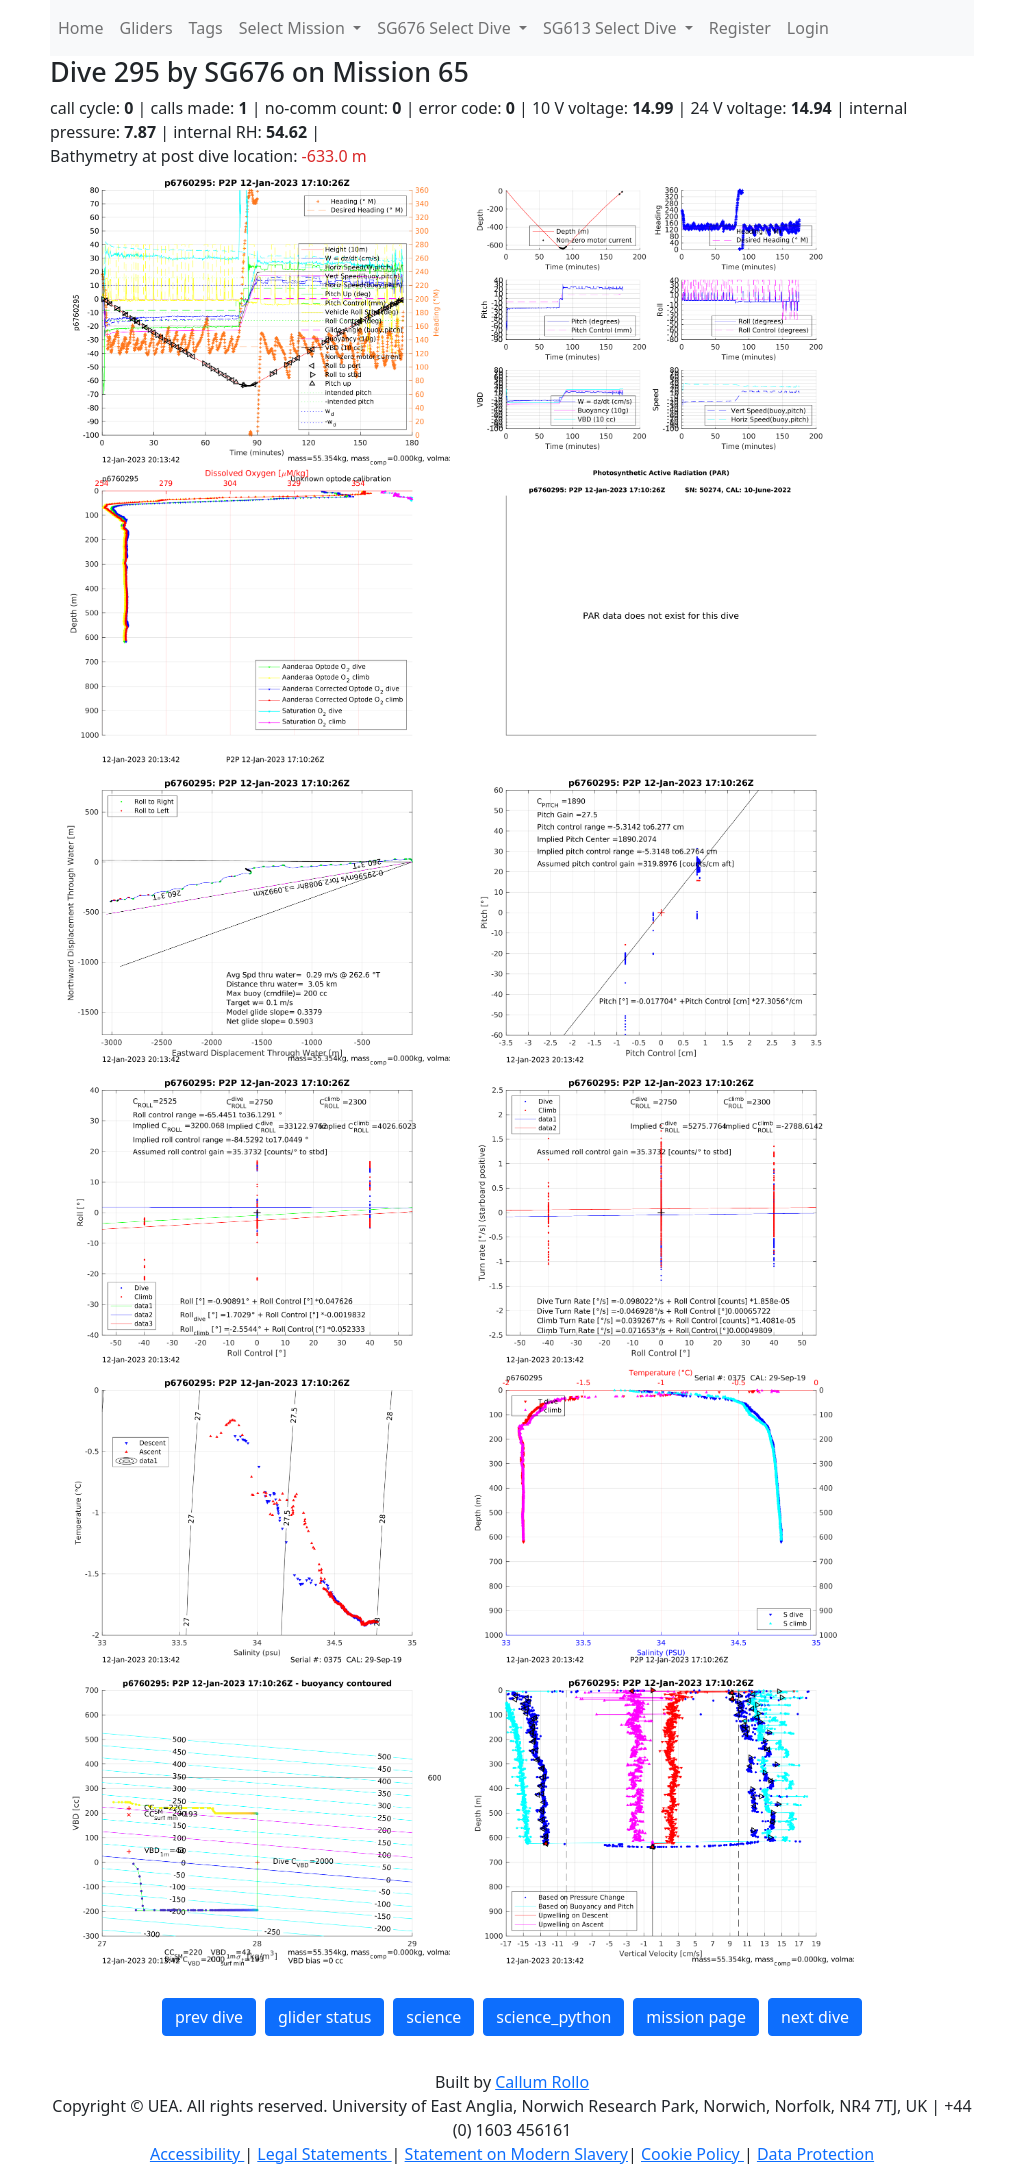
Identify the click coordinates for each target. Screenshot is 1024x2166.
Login (808, 28)
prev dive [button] (209, 2017)
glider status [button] (324, 2017)
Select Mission (294, 28)
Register (740, 28)
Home (81, 28)
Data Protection (815, 2154)
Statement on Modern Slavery (516, 2154)
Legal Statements (324, 2154)
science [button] (433, 2017)
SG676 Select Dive (446, 28)
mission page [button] (696, 2017)
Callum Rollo (542, 2082)
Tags (206, 28)
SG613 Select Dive (612, 28)
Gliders (146, 28)
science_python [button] (553, 2017)
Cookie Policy (692, 2154)
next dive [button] (815, 2017)
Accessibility (197, 2154)
